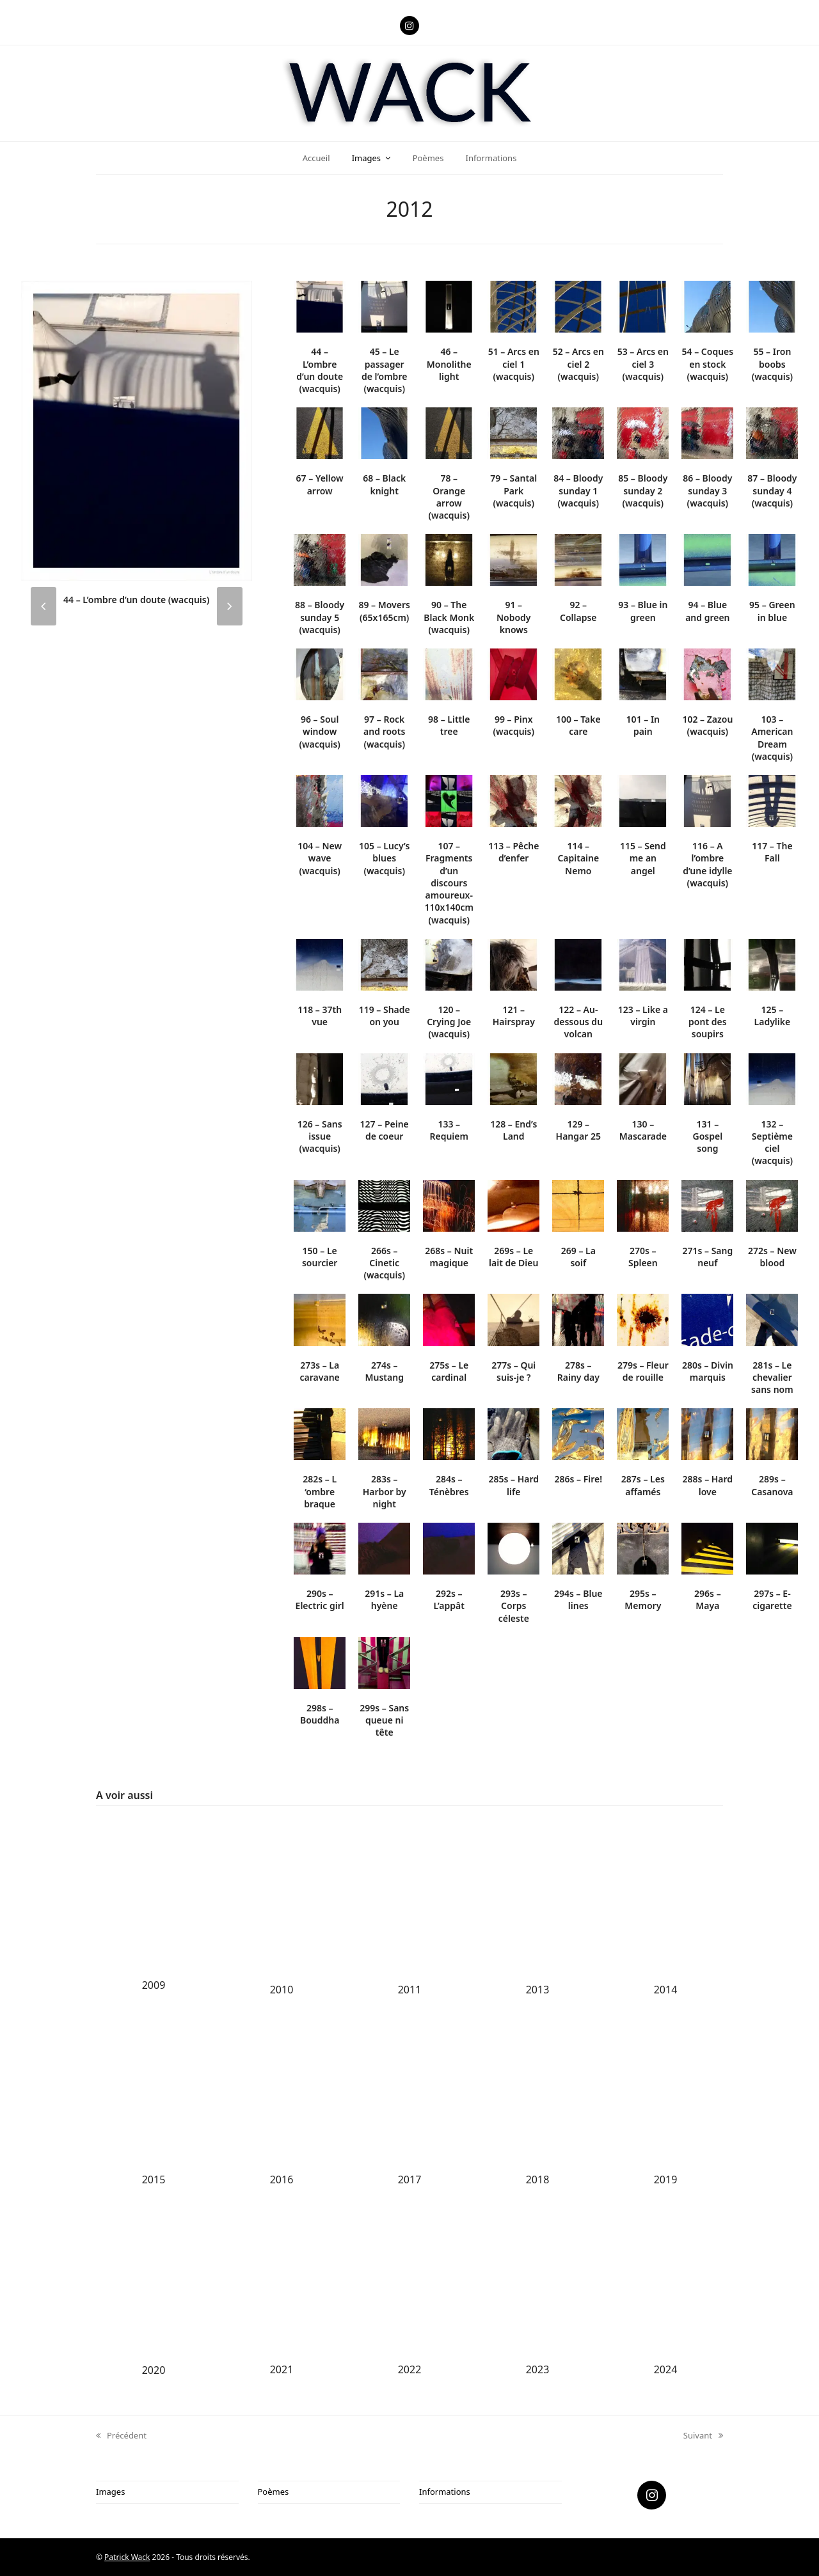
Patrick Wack (127, 2557)
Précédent (121, 2436)
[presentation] (43, 606)
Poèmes (273, 2491)
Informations (444, 2491)
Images (110, 2491)
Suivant (703, 2436)
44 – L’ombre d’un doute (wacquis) (136, 599)
